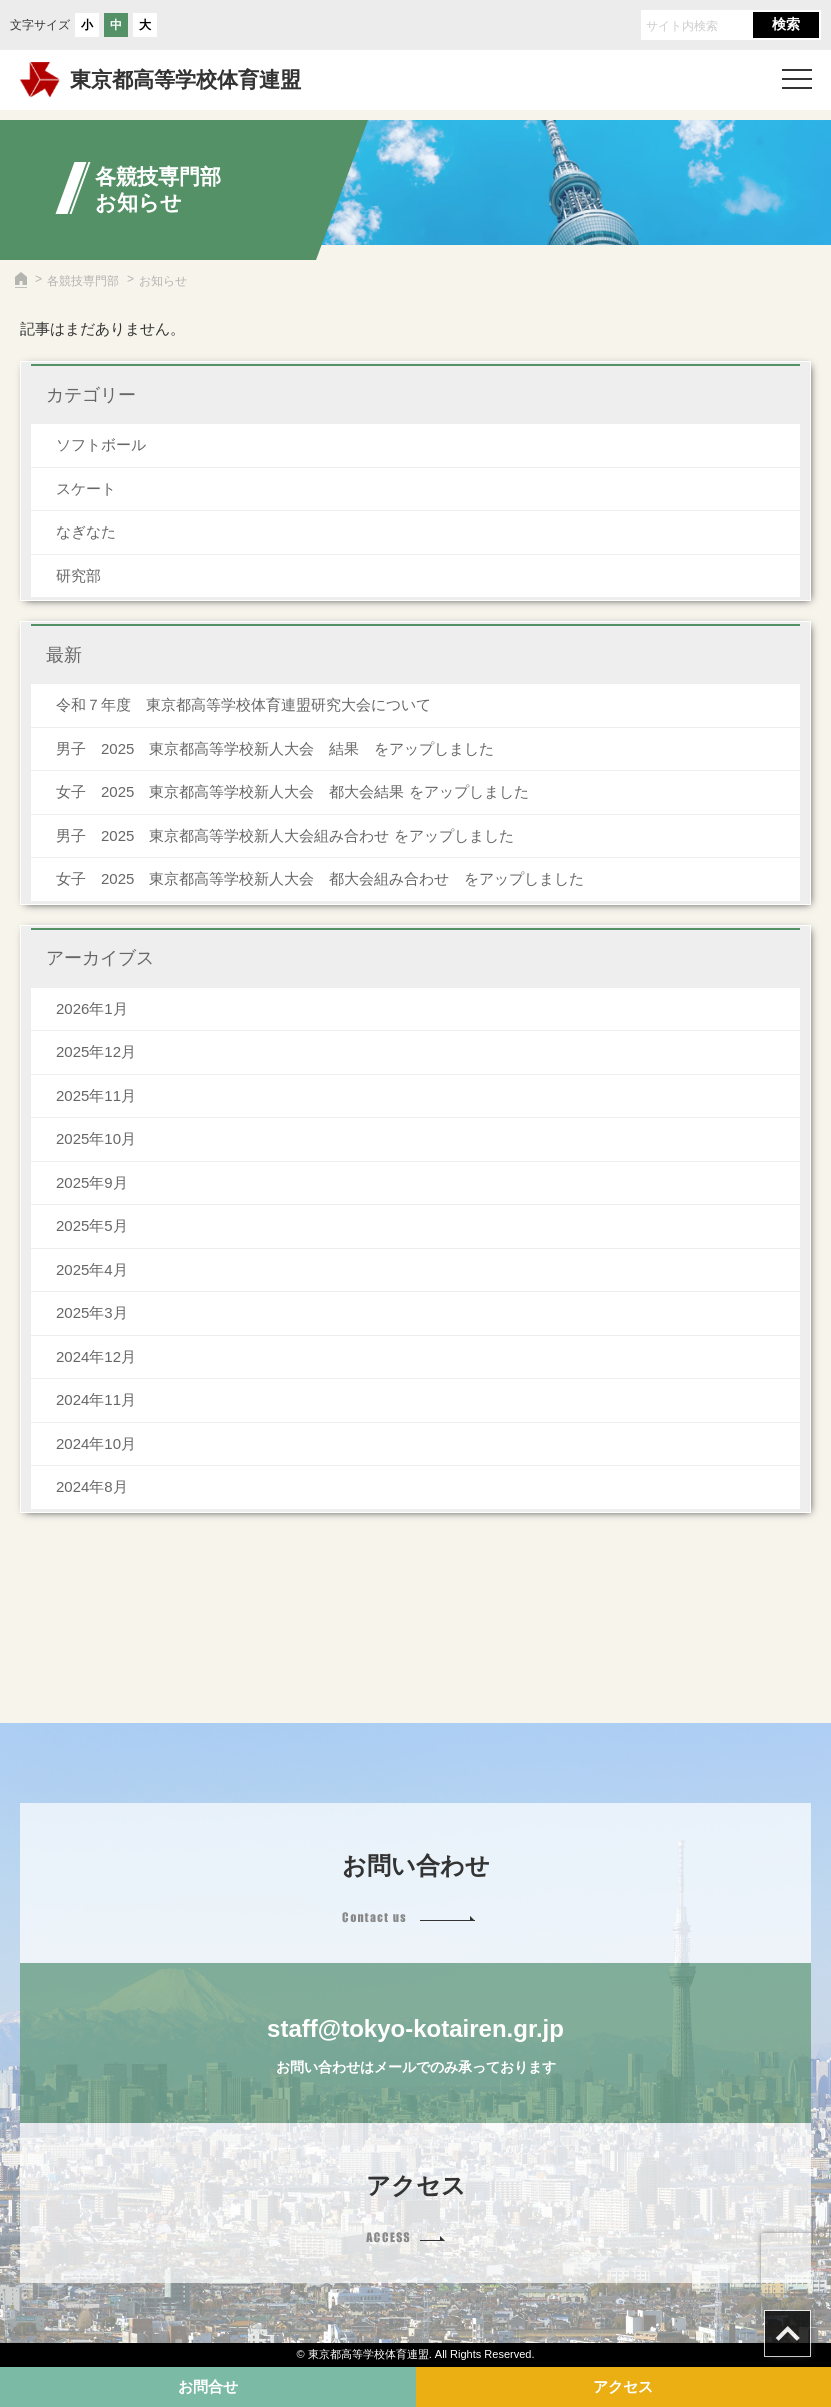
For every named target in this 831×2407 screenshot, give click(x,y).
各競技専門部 (83, 281)
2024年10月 (96, 1443)
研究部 (78, 575)
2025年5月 (92, 1225)
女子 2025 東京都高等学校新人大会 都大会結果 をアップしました (292, 791)
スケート (86, 488)
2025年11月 (96, 1095)
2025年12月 (96, 1051)
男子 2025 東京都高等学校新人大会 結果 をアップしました (275, 748)
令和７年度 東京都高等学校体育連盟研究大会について (243, 704)
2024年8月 (92, 1486)
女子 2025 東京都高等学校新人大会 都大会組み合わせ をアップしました (320, 878)
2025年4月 (92, 1269)
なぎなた (86, 531)
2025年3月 (92, 1312)
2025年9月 (92, 1182)
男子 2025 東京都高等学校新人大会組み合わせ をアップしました (285, 835)
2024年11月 (96, 1399)
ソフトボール (101, 444)
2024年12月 (96, 1356)
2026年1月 (92, 1008)
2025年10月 (96, 1138)
